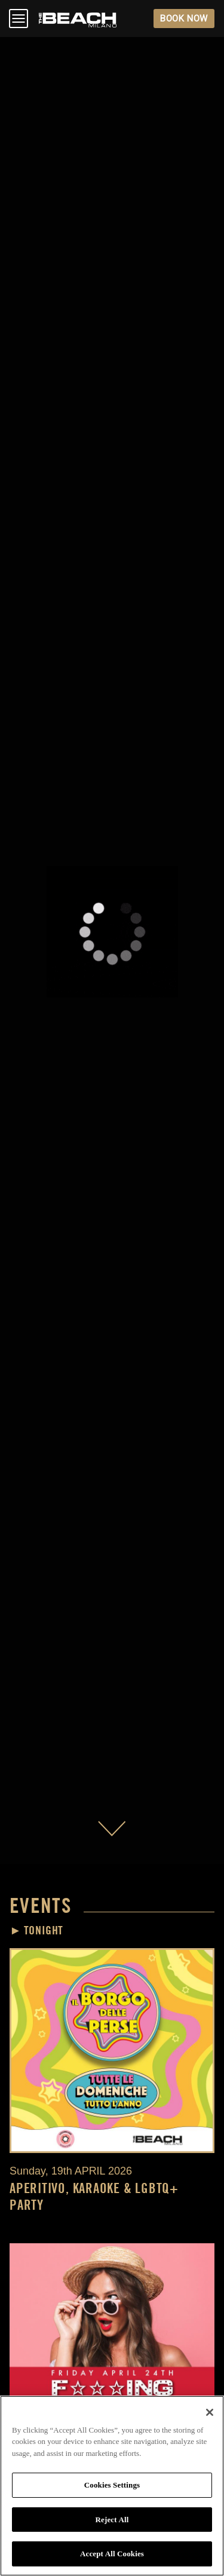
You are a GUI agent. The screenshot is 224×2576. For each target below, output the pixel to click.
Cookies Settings (112, 2484)
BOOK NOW (183, 18)
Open (18, 18)
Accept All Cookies (112, 2553)
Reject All (112, 2519)
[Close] (210, 2412)
